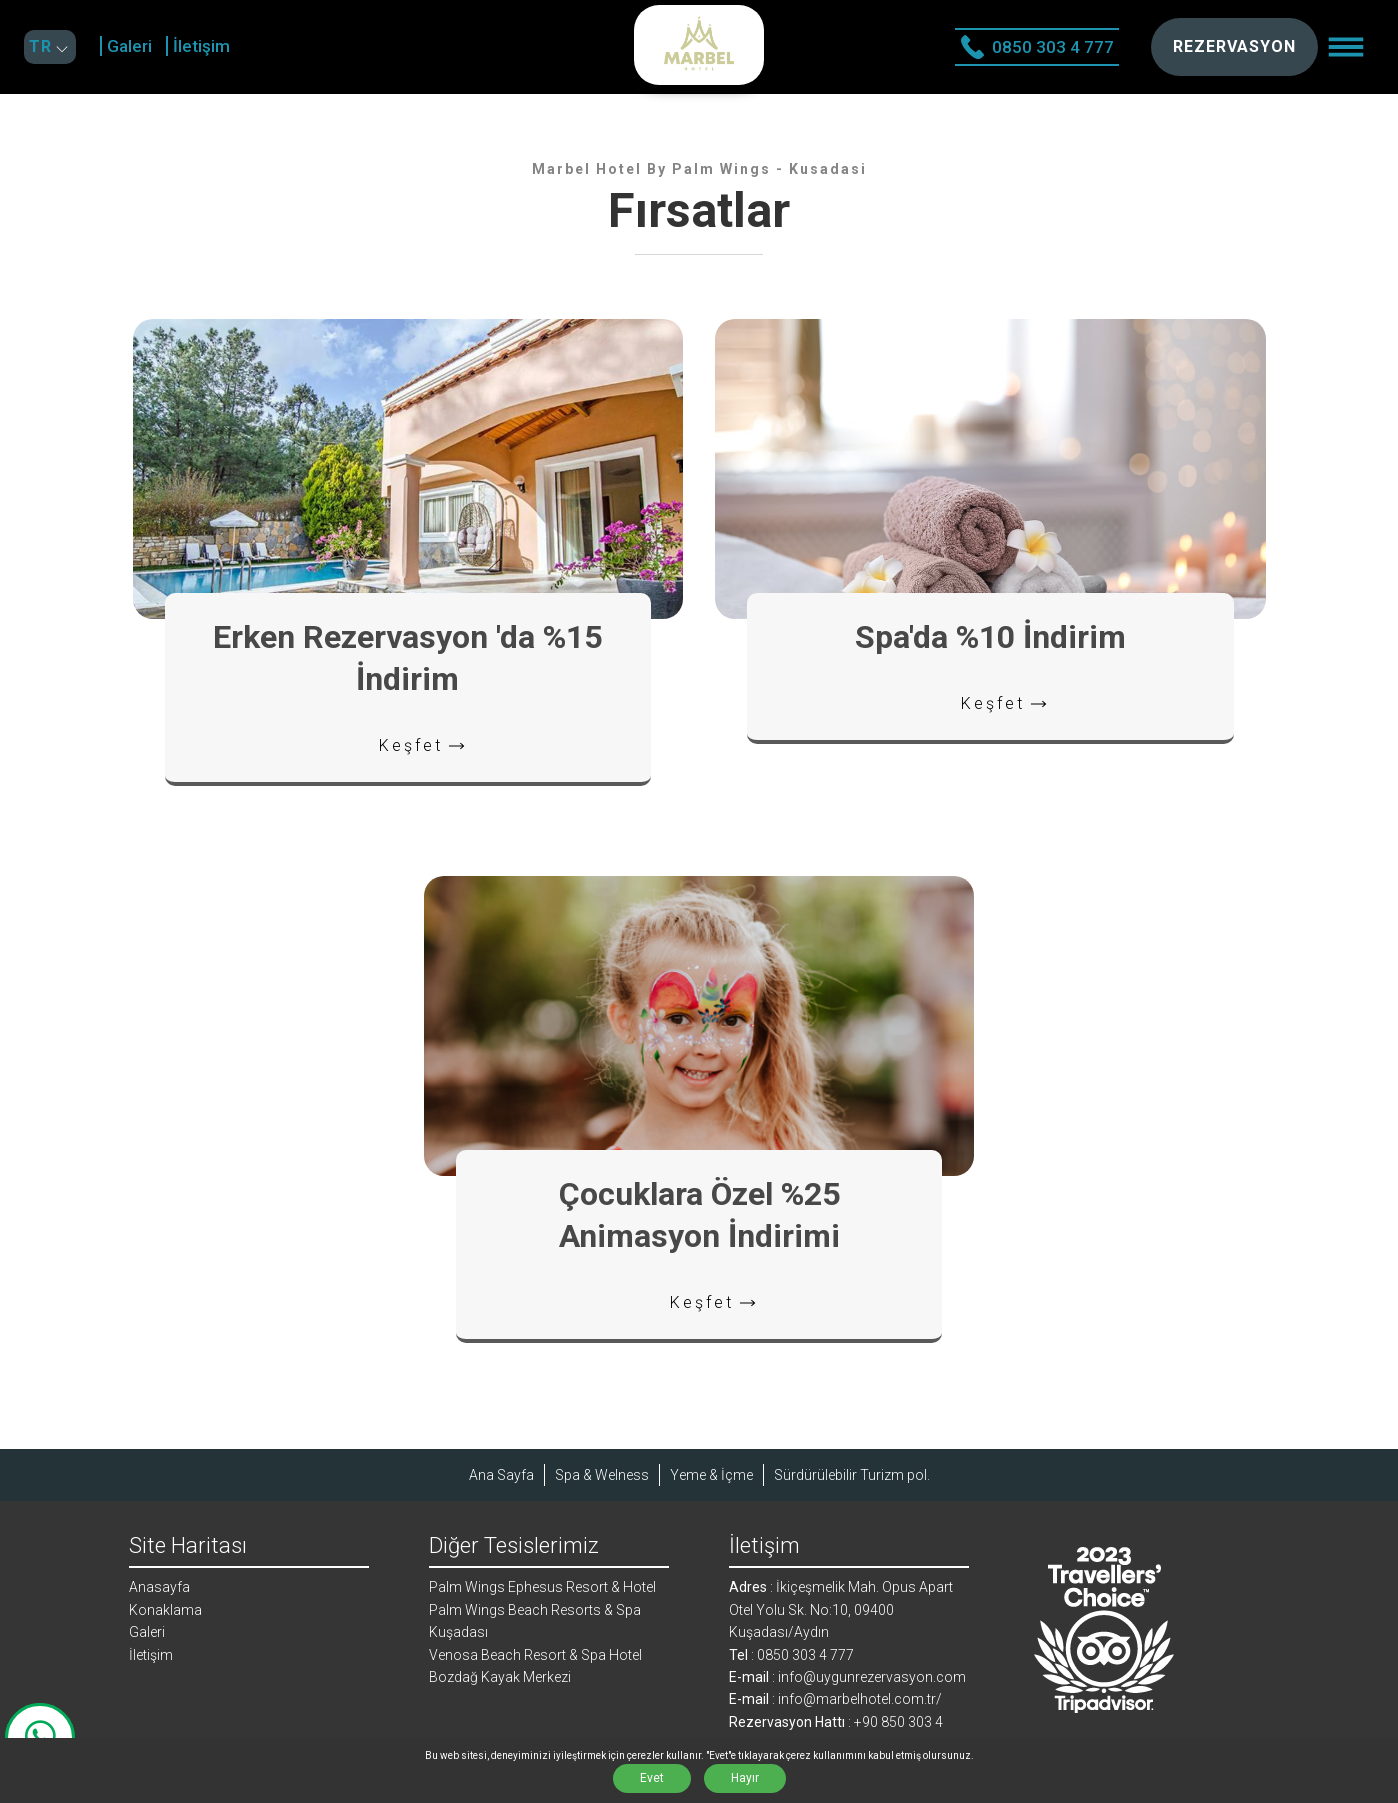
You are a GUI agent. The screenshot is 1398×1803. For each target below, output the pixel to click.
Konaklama (165, 1610)
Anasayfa (159, 1587)
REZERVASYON (1234, 46)
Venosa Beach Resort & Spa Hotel (535, 1655)
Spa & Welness (602, 1475)
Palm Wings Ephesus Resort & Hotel (542, 1587)
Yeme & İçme (711, 1475)
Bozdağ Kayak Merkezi (500, 1677)
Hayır (745, 1778)
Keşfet (424, 746)
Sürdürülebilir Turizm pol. (852, 1475)
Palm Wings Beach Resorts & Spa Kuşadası (535, 1621)
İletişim (201, 46)
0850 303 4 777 (1037, 47)
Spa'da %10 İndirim (990, 637)
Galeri (129, 46)
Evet (652, 1778)
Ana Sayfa (501, 1475)
